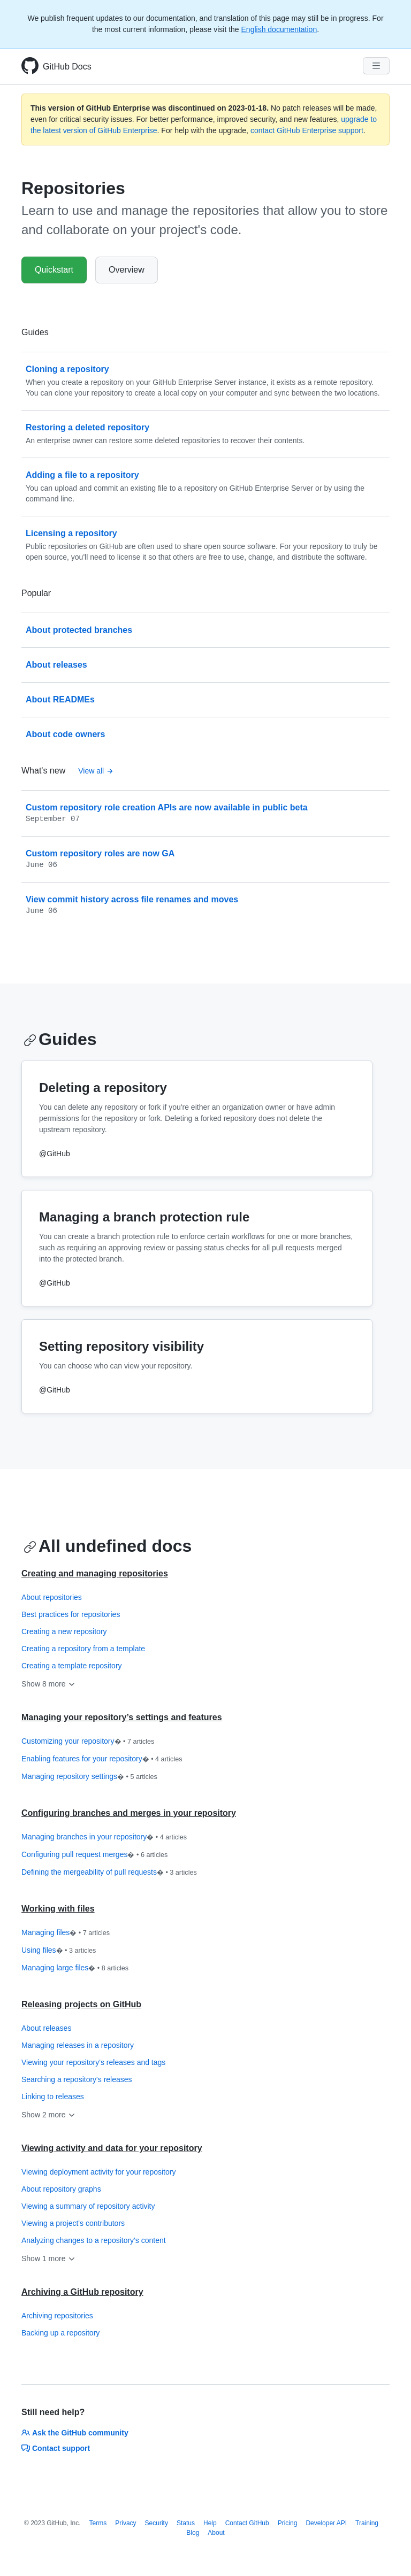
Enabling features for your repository (101, 1759)
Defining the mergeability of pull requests (109, 1872)
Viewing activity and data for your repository (111, 2148)
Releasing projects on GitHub (81, 2004)
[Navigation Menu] (376, 65)
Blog (192, 2532)
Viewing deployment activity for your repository (98, 2172)
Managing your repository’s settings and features (121, 1717)
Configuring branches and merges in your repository (128, 1812)
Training (366, 2523)
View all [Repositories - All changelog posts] (95, 771)
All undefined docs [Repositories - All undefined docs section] (108, 1546)
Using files (58, 1950)
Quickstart (54, 269)
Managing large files (74, 1968)
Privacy (125, 2523)
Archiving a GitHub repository (82, 2291)
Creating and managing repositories (94, 1573)
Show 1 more (48, 2258)
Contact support (55, 2448)
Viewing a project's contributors (73, 2223)
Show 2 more (48, 2114)
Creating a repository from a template (83, 1648)
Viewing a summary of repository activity (88, 2206)
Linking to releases (52, 2096)
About (216, 2532)
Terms (98, 2523)
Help (210, 2523)
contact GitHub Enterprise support (306, 130)
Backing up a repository (60, 2333)
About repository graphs (61, 2189)
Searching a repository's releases (76, 2079)
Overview (126, 269)
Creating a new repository (64, 1631)
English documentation (279, 29)
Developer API (326, 2523)
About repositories (51, 1597)
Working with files (58, 1908)
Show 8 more (48, 1684)
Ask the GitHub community (74, 2432)
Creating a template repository (71, 1665)
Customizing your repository (87, 1741)
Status (186, 2523)
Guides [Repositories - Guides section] (60, 1039)
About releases (46, 2028)
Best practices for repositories (70, 1614)
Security (156, 2523)
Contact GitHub (247, 2523)
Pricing (288, 2523)
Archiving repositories (57, 2315)
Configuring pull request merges (94, 1855)
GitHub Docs (67, 66)
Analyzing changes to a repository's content (93, 2240)
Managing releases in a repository (77, 2045)
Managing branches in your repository (104, 1837)
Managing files (65, 1933)
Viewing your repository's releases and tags (93, 2062)
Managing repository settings (89, 1777)
